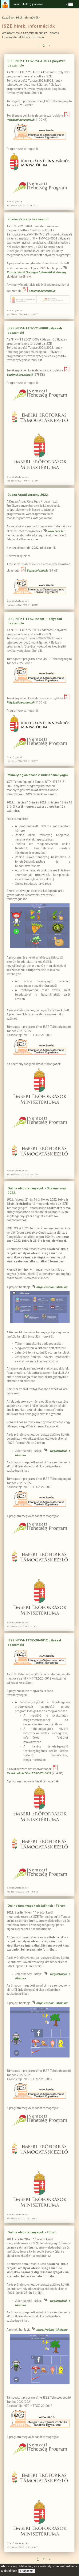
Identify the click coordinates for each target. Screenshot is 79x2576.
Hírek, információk (27, 17)
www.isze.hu (56, 531)
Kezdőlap (8, 17)
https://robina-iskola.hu (51, 1287)
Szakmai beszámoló (41, 291)
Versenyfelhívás (37, 570)
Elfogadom (26, 2570)
